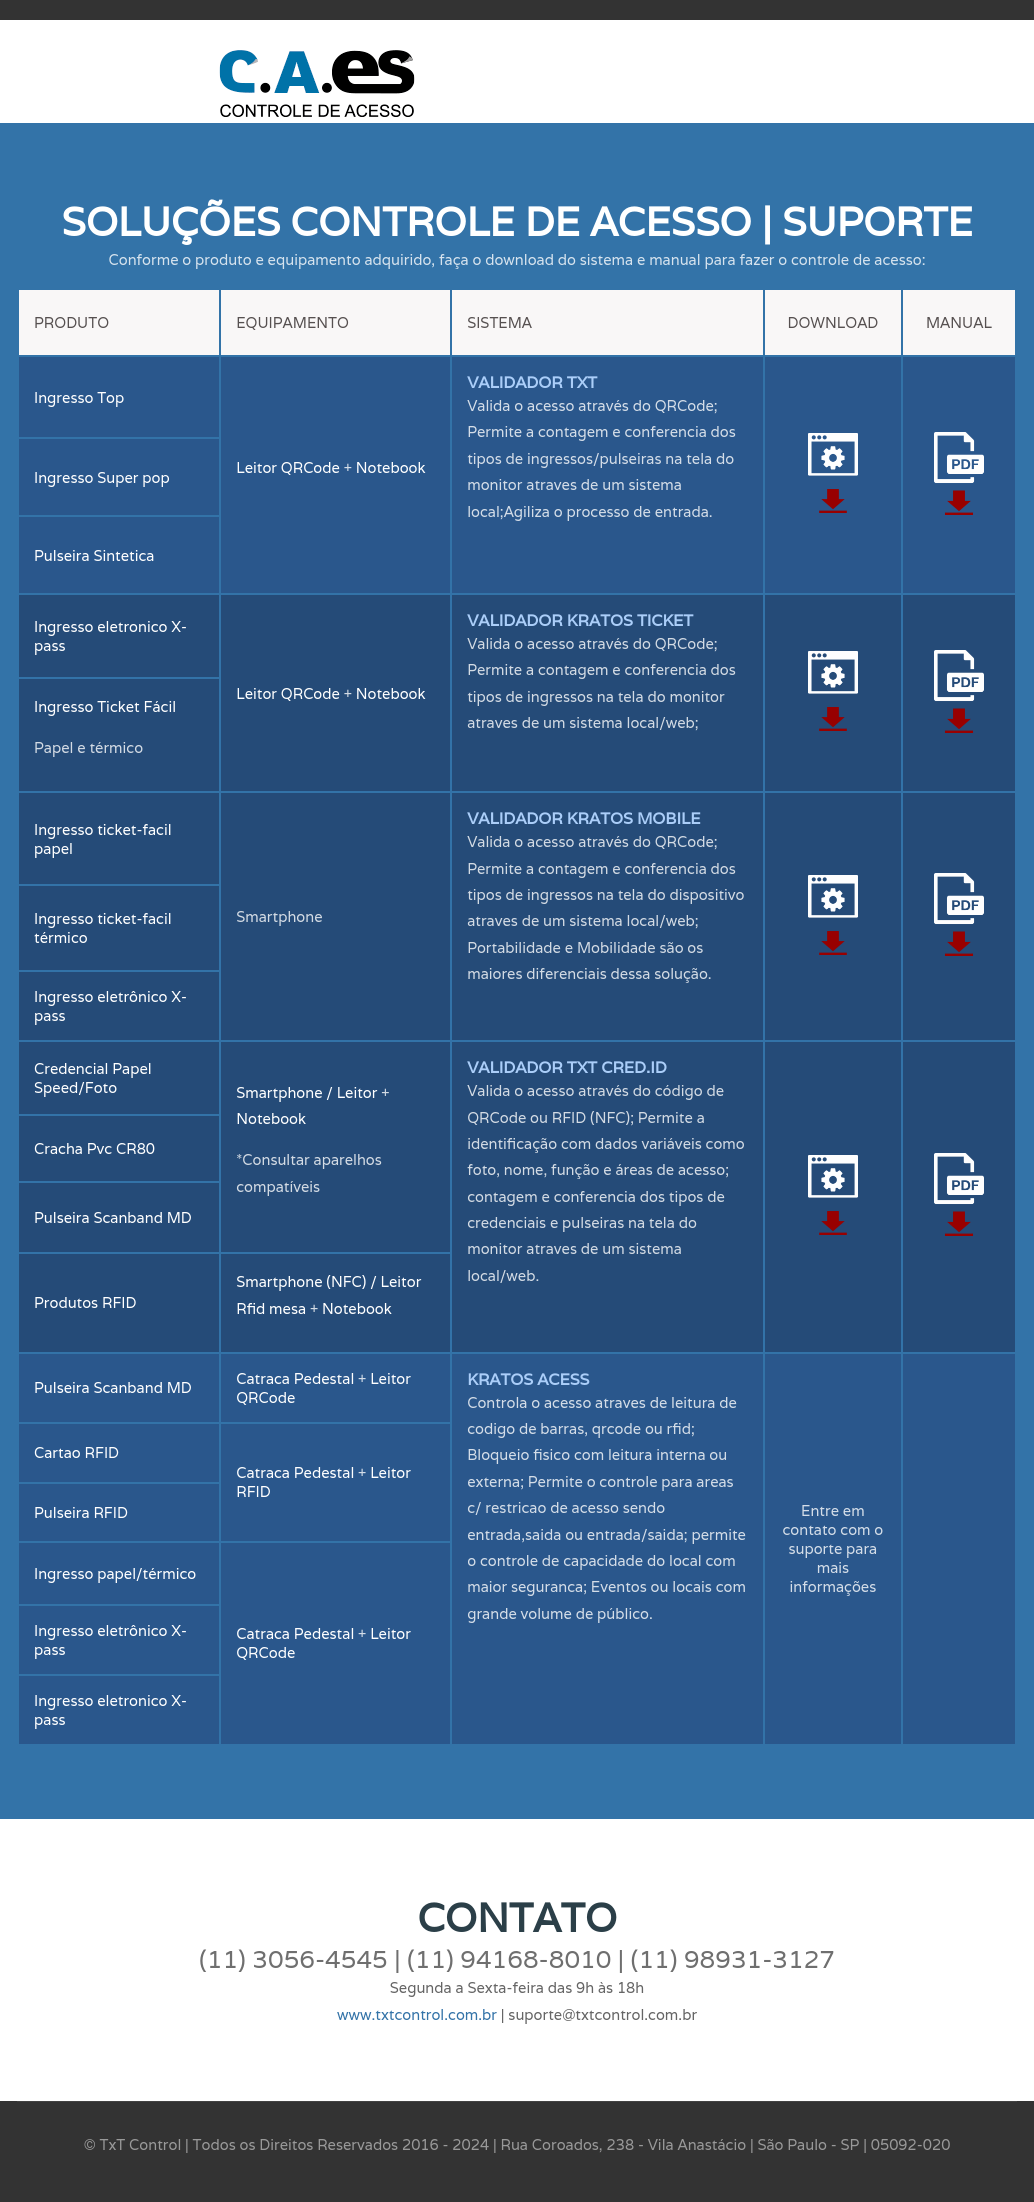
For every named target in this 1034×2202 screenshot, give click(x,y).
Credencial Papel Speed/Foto (93, 1078)
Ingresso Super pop (102, 477)
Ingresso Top (79, 397)
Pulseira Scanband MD (113, 1217)
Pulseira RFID (81, 1512)
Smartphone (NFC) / (308, 1281)
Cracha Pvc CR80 (94, 1148)
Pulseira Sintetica (94, 555)
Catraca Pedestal (295, 1378)
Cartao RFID (76, 1452)
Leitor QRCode (288, 467)
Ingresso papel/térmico (115, 1573)
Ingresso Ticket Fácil (105, 706)
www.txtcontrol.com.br (417, 2014)
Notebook (391, 467)
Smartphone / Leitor (308, 1092)
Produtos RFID (85, 1302)
